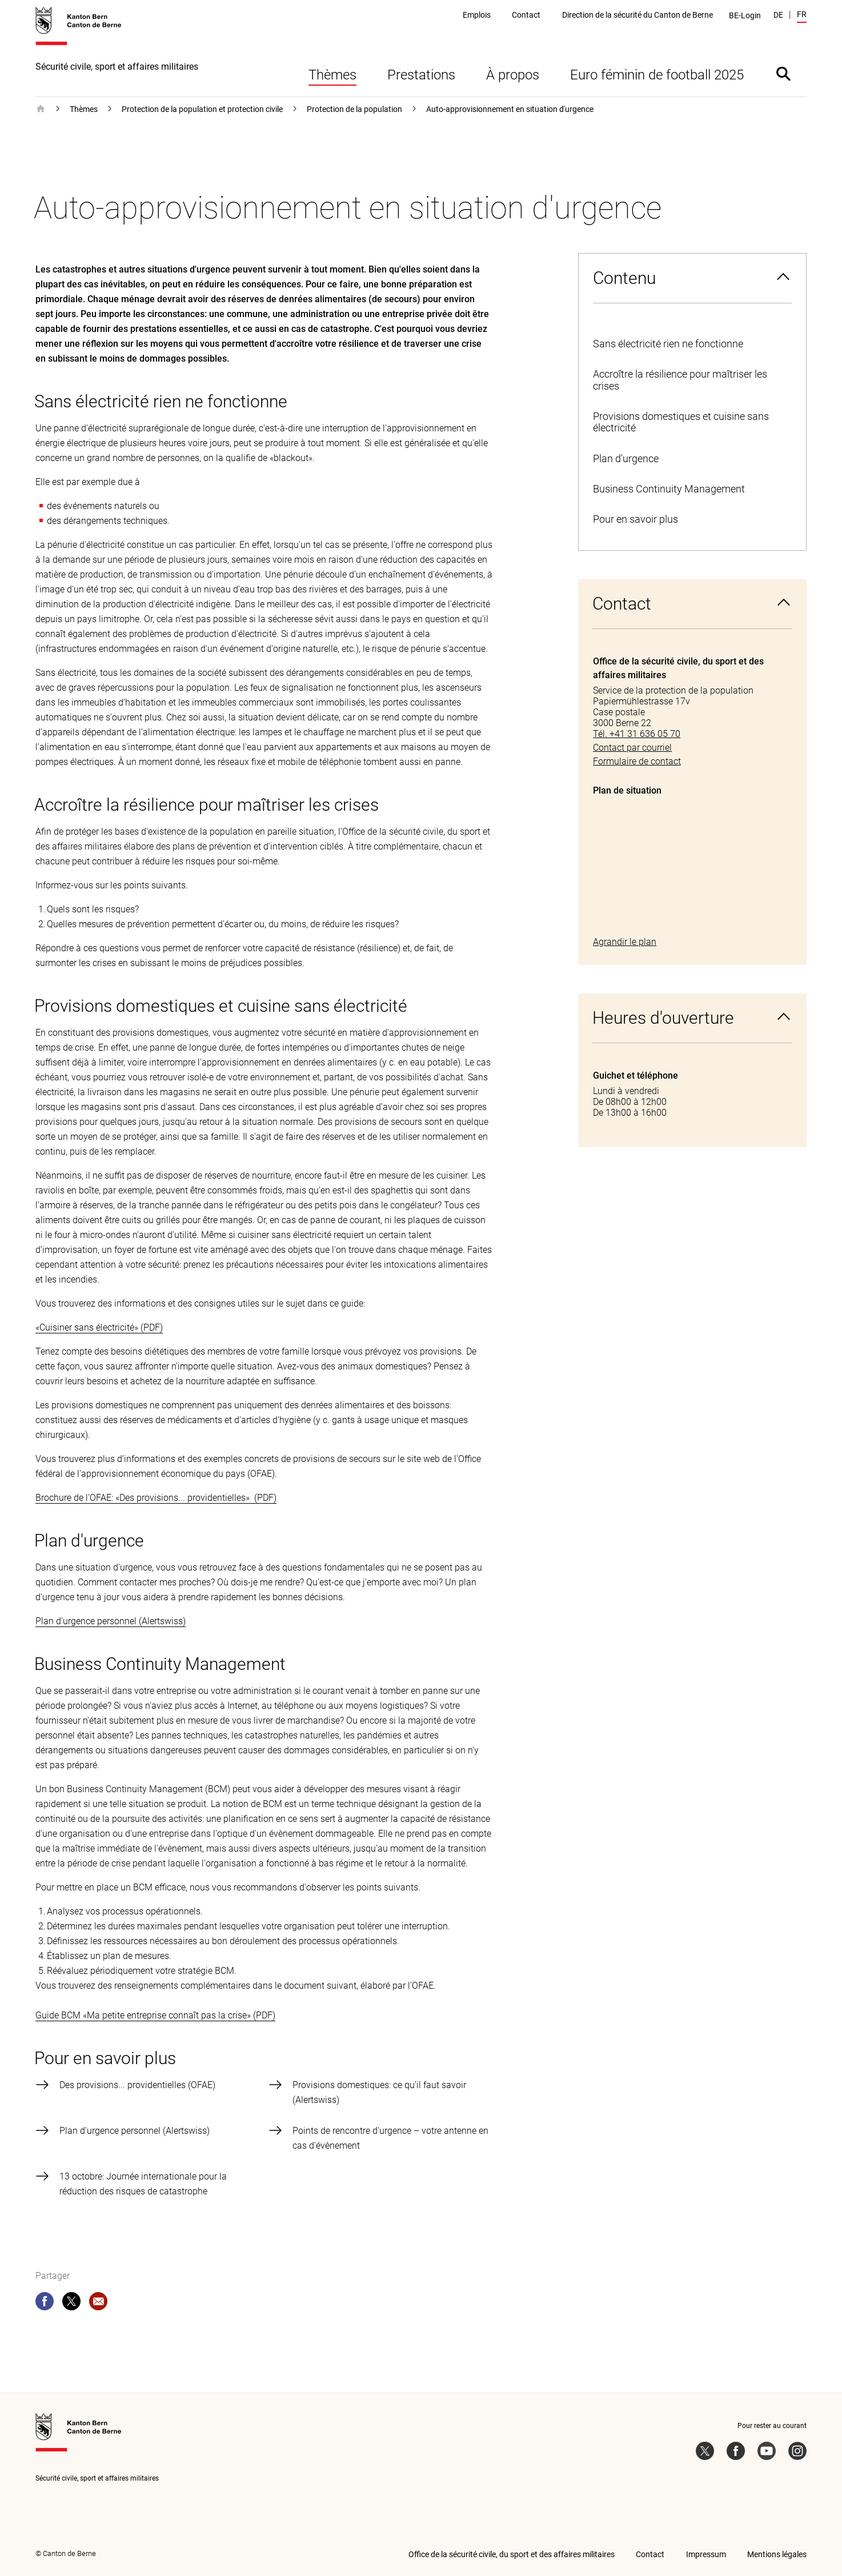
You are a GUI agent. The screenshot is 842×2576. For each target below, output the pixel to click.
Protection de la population (354, 109)
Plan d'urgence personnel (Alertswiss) (110, 1621)
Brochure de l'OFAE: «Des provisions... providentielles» (143, 1497)
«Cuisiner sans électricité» (86, 1327)
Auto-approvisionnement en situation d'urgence (510, 109)
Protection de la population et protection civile (202, 109)
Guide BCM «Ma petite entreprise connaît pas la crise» (143, 2015)
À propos (512, 75)
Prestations (421, 75)
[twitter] (71, 2303)
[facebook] (44, 2303)
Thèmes (332, 75)
